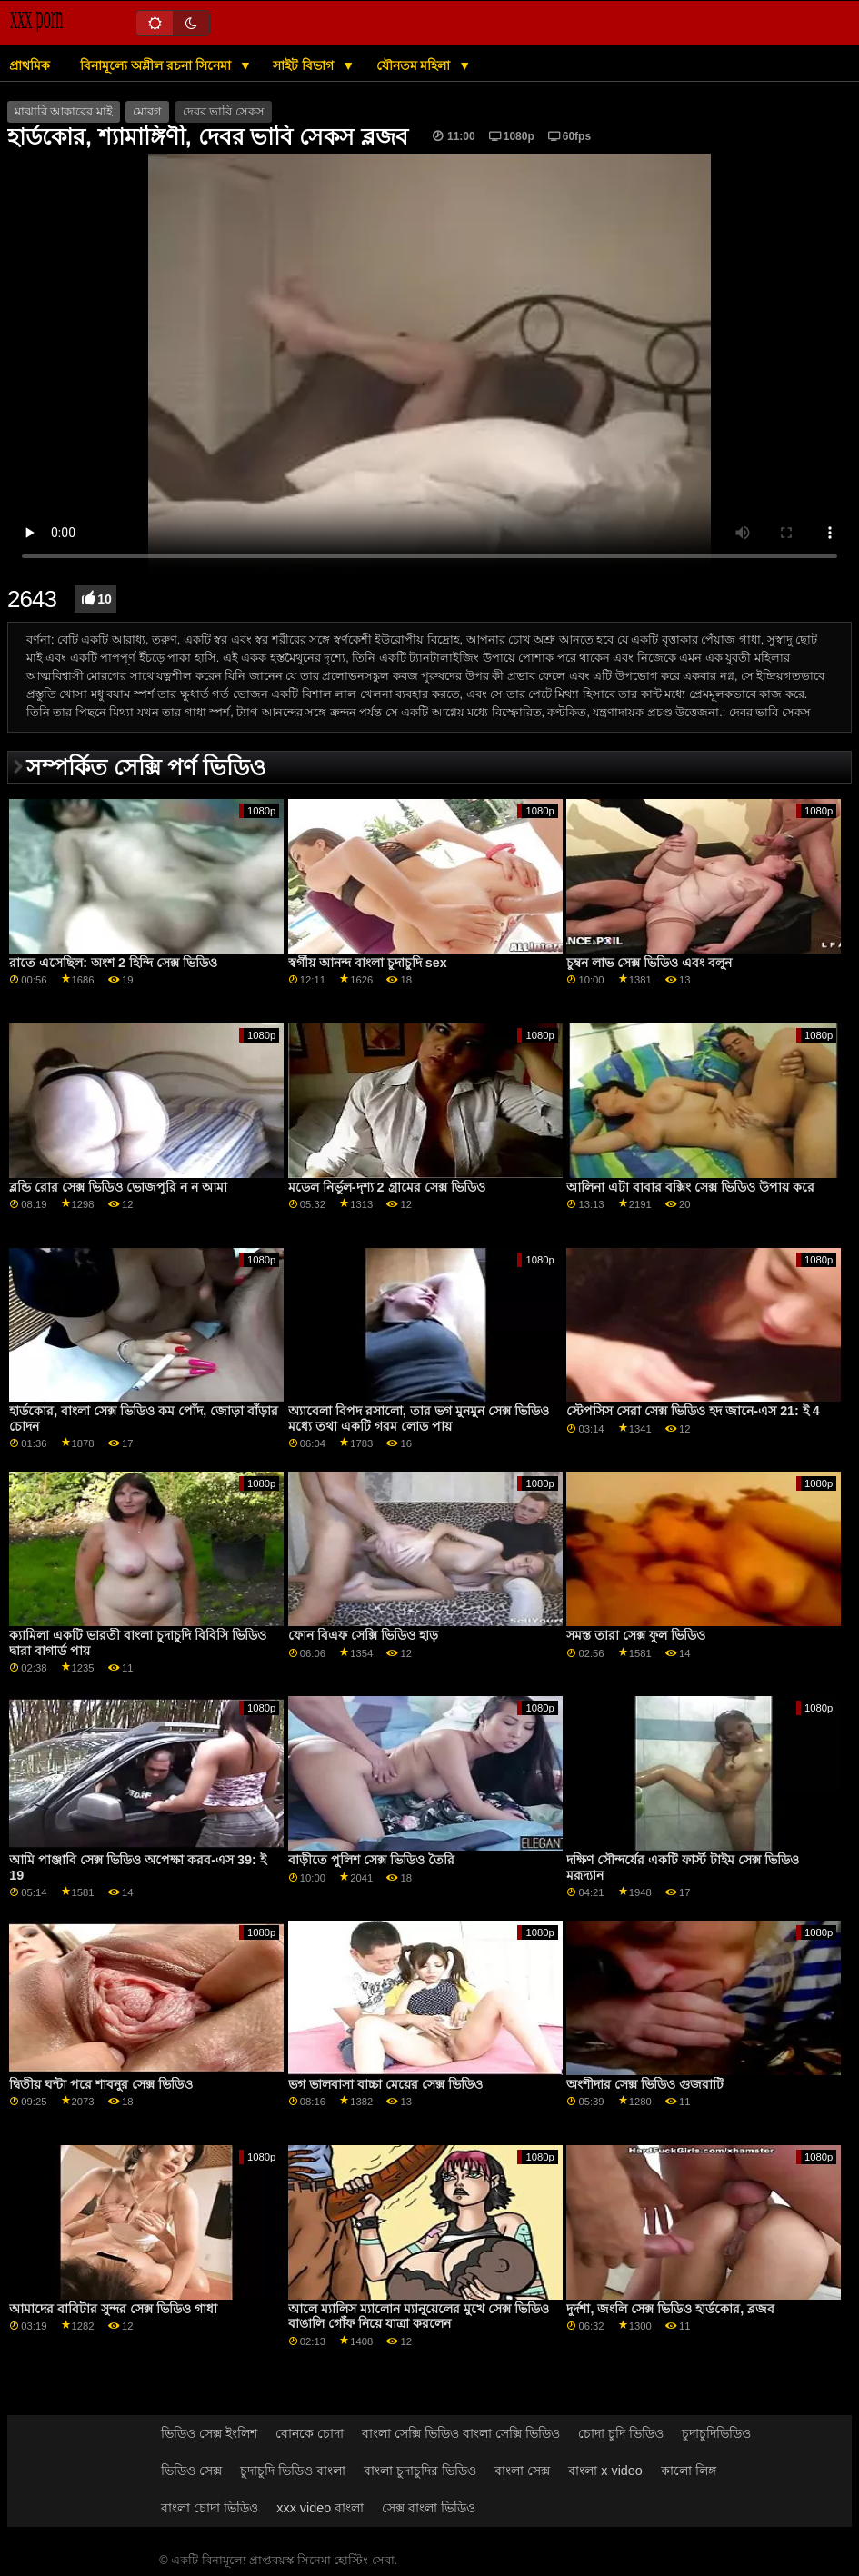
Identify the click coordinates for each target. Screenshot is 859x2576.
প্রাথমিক (29, 65)
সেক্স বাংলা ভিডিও (428, 2508)
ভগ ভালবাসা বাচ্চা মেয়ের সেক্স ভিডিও (385, 2084)
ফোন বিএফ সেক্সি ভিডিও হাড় (363, 1635)
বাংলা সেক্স (522, 2470)
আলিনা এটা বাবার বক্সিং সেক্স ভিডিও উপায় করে (690, 1187)
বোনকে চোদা (309, 2433)
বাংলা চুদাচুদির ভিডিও (420, 2470)
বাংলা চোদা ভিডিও (209, 2508)
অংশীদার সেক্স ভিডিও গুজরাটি (645, 2084)
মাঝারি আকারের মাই (64, 111)
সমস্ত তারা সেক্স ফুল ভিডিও (635, 1635)
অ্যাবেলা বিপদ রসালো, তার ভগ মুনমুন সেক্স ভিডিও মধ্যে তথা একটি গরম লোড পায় (418, 1418)
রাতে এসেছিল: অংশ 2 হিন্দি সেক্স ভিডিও (113, 962)
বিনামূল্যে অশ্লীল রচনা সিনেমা (157, 65)
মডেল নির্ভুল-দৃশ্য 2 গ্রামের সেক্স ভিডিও (386, 1187)
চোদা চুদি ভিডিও (621, 2433)
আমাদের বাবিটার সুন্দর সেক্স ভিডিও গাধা (113, 2308)
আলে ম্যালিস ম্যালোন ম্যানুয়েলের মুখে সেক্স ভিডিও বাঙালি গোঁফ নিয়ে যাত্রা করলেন (418, 2316)
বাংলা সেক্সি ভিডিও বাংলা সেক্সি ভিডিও (461, 2433)
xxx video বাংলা (320, 2508)
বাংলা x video (605, 2470)
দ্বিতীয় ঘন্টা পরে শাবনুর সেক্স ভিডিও (101, 2084)
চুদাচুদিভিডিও (716, 2433)
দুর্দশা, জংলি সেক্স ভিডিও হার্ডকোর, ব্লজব (670, 2308)
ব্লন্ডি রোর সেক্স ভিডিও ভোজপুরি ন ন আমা (118, 1187)
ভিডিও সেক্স (191, 2470)
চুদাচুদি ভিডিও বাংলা (292, 2470)
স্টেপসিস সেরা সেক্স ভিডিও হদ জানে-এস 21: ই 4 (692, 1410)
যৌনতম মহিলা (415, 65)
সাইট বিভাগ (305, 65)
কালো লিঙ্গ (688, 2470)
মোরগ (147, 111)
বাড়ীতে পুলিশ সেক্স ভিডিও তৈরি (371, 1859)
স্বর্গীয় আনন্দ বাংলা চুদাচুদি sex (367, 962)
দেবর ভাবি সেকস (224, 111)
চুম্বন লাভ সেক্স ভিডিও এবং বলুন (649, 962)
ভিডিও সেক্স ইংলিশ (209, 2433)
